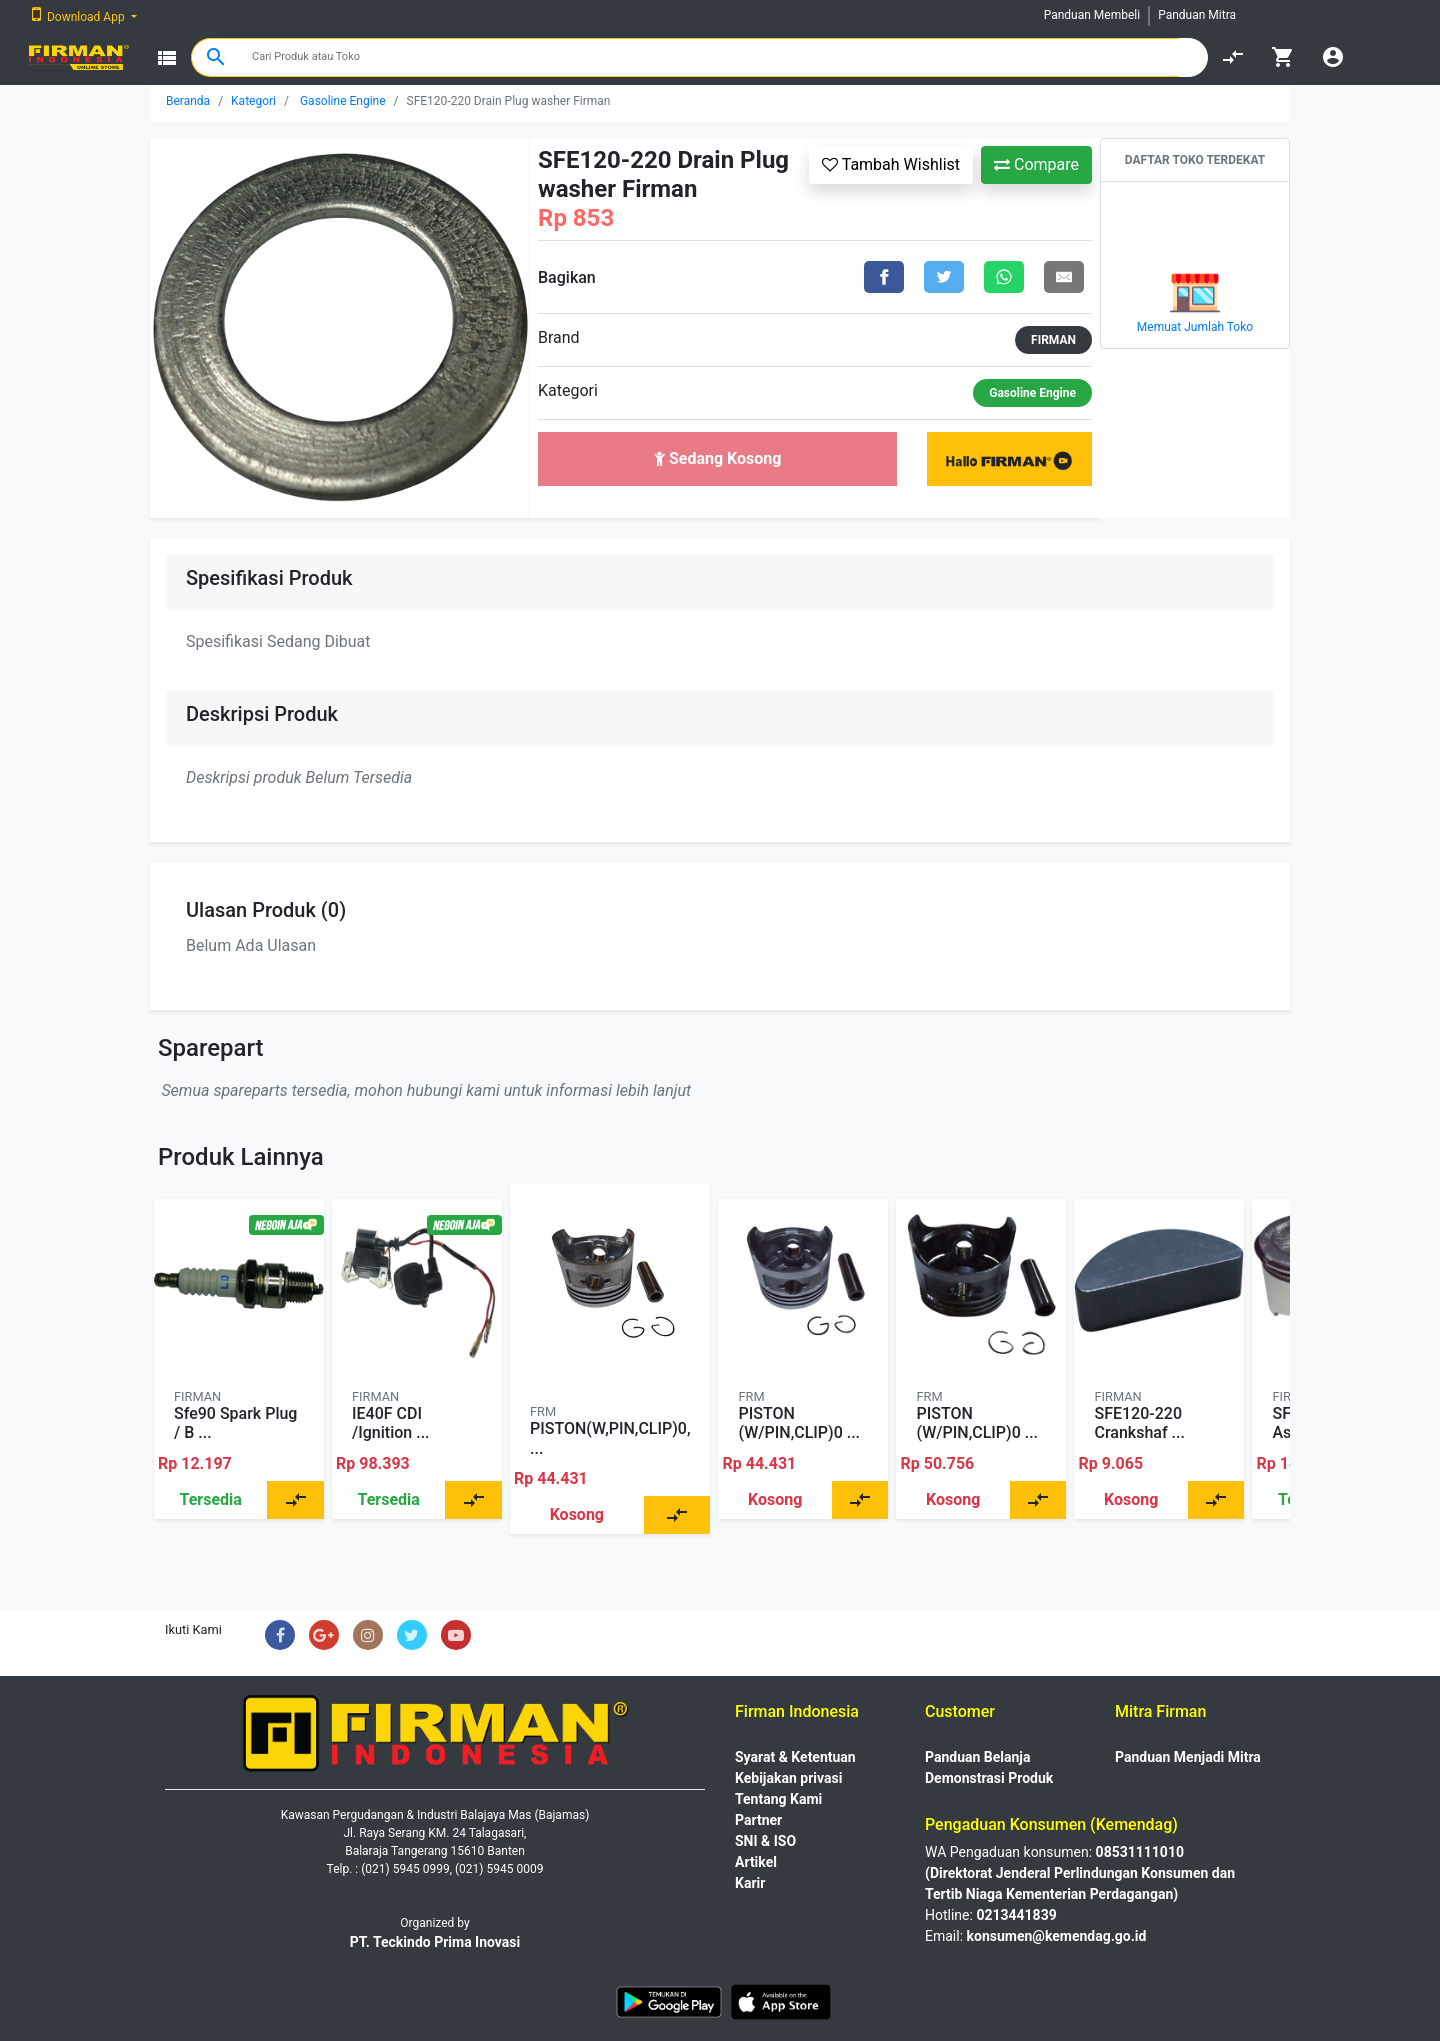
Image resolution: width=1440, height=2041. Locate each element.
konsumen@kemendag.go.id (1057, 1936)
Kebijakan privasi (788, 1778)
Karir (750, 1883)
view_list (167, 58)
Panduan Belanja (978, 1757)
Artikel (756, 1862)
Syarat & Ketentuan (795, 1757)
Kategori (253, 101)
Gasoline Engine (343, 101)
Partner (758, 1820)
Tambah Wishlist (891, 164)
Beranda (188, 101)
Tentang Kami (778, 1799)
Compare (1036, 164)
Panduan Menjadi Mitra (1188, 1757)
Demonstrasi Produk (989, 1778)
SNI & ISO (765, 1841)
